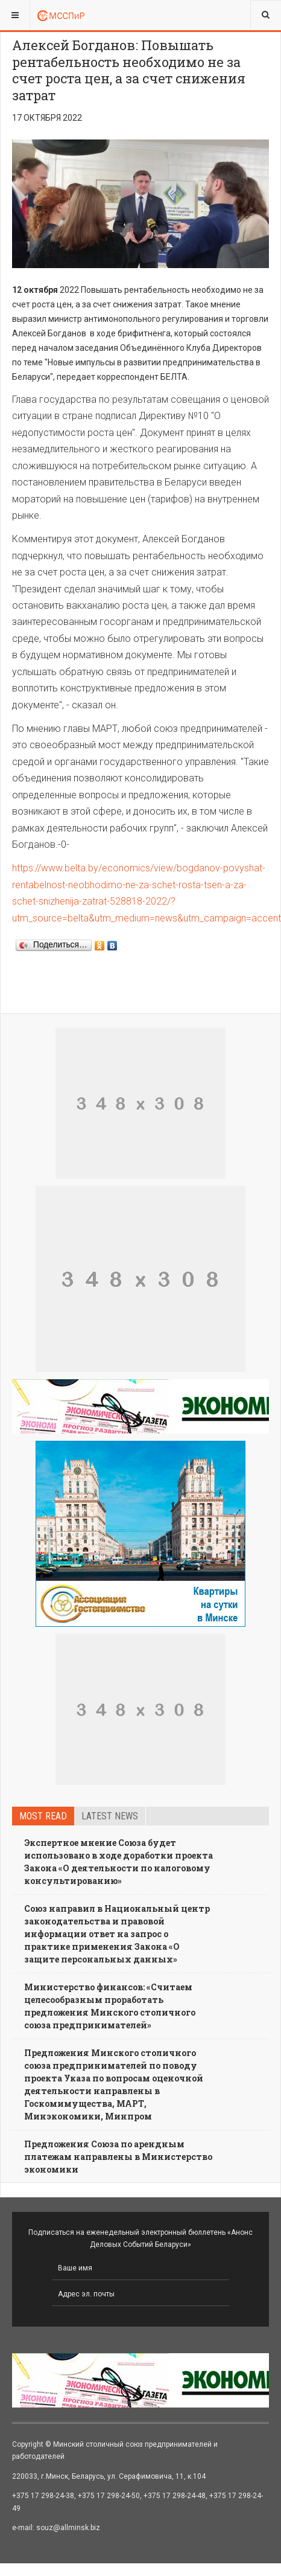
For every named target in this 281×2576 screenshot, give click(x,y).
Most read (43, 1816)
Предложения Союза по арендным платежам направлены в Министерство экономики (118, 2156)
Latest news (109, 1816)
